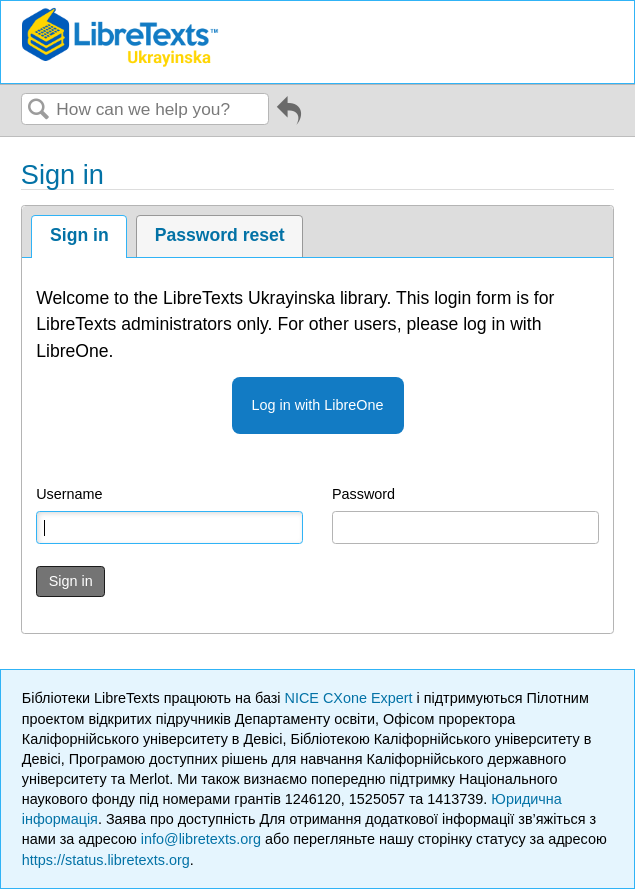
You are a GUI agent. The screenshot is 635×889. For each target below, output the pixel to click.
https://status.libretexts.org (106, 860)
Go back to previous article (289, 117)
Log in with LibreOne (318, 405)
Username (69, 494)
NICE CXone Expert (351, 698)
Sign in (79, 235)
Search (39, 110)
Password (363, 494)
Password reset (220, 235)
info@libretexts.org (201, 839)
